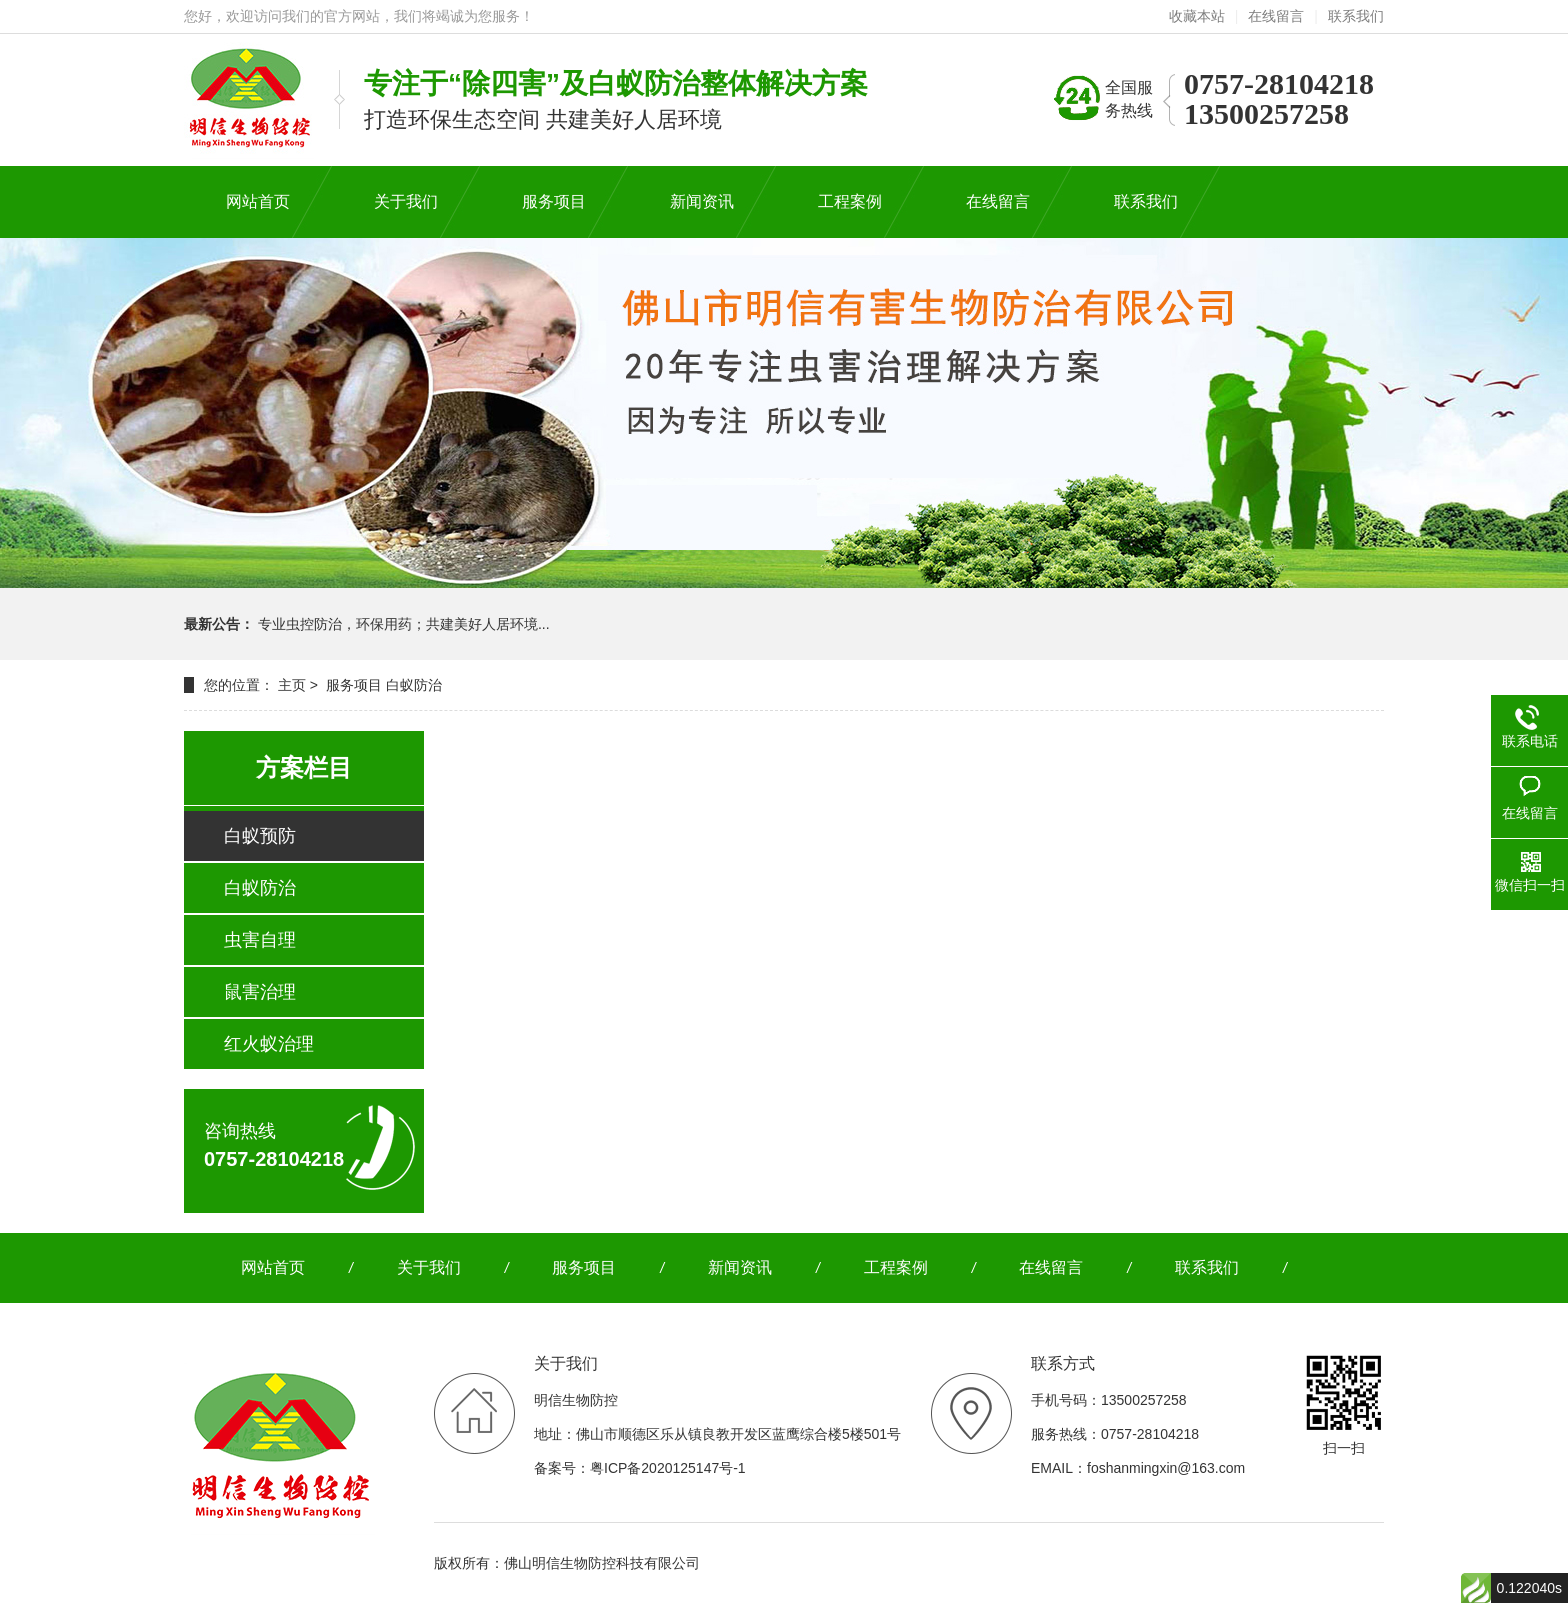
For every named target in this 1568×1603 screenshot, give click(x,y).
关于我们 (429, 1267)
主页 (292, 685)
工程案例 (896, 1267)
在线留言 (1276, 16)
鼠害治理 (260, 992)
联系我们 (1356, 16)
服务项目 (354, 685)
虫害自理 (260, 940)
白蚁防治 (414, 685)
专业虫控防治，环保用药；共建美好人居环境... (404, 624)
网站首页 (273, 1267)
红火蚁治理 (269, 1044)
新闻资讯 (740, 1267)
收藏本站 (1197, 16)
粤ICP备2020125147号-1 (668, 1468)
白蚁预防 (260, 836)
